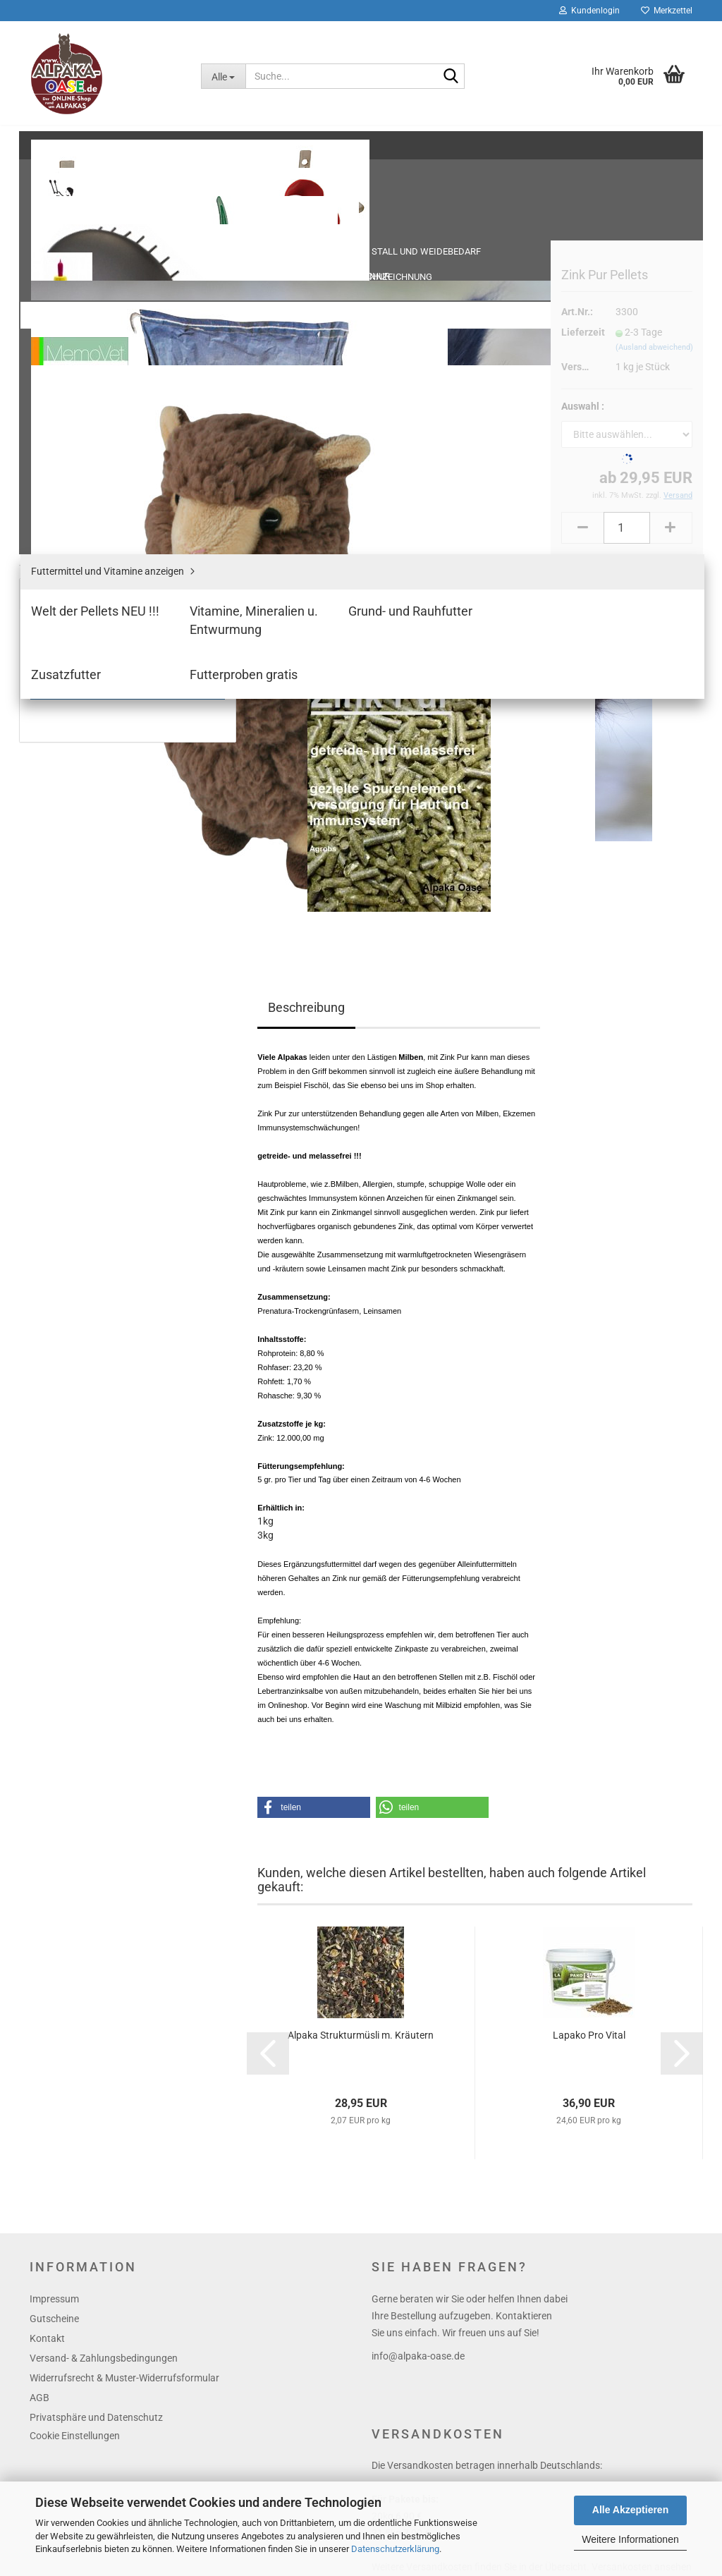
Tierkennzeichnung (81, 221)
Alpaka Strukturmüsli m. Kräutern (361, 1622)
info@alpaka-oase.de (418, 1942)
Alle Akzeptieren (630, 2509)
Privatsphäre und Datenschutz (96, 2004)
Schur (55, 194)
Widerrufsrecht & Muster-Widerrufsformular (124, 1964)
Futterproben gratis (83, 478)
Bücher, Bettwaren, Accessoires (107, 539)
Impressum (54, 1885)
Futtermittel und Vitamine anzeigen (117, 373)
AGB (39, 1984)
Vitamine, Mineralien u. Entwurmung (120, 415)
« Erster (281, 204)
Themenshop (67, 506)
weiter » (378, 204)
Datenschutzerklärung (395, 2549)
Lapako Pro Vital (589, 1622)
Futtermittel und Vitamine (93, 347)
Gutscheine (54, 1905)
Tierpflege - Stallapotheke (94, 252)
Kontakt (47, 1925)
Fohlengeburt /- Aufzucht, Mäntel (105, 284)
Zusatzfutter (68, 457)
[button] (313, 1394)
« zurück (329, 204)
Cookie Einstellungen (75, 2022)
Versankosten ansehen (642, 2153)
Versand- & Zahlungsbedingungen (104, 1945)
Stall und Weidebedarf (87, 166)
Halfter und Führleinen (87, 316)
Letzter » (427, 204)
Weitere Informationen (630, 2539)
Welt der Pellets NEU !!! (90, 394)
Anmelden (127, 679)
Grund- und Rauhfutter (90, 436)
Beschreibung (306, 594)
